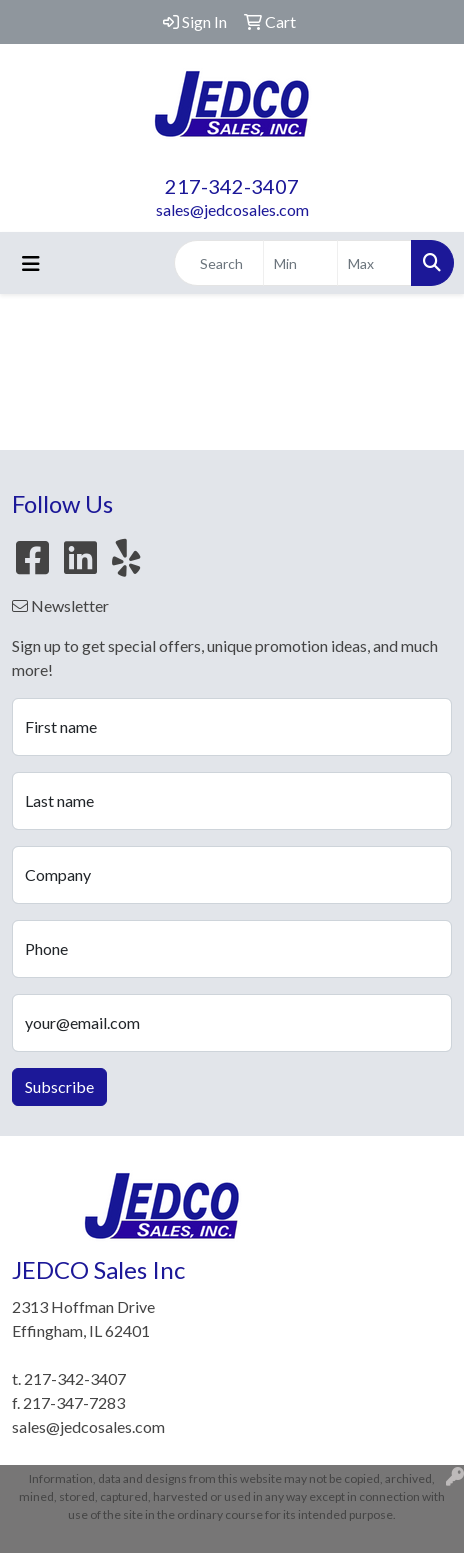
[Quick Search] (219, 263)
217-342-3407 (232, 186)
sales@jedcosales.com (232, 209)
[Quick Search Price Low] (300, 263)
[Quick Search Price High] (374, 263)
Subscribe (59, 1086)
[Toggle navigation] (31, 263)
